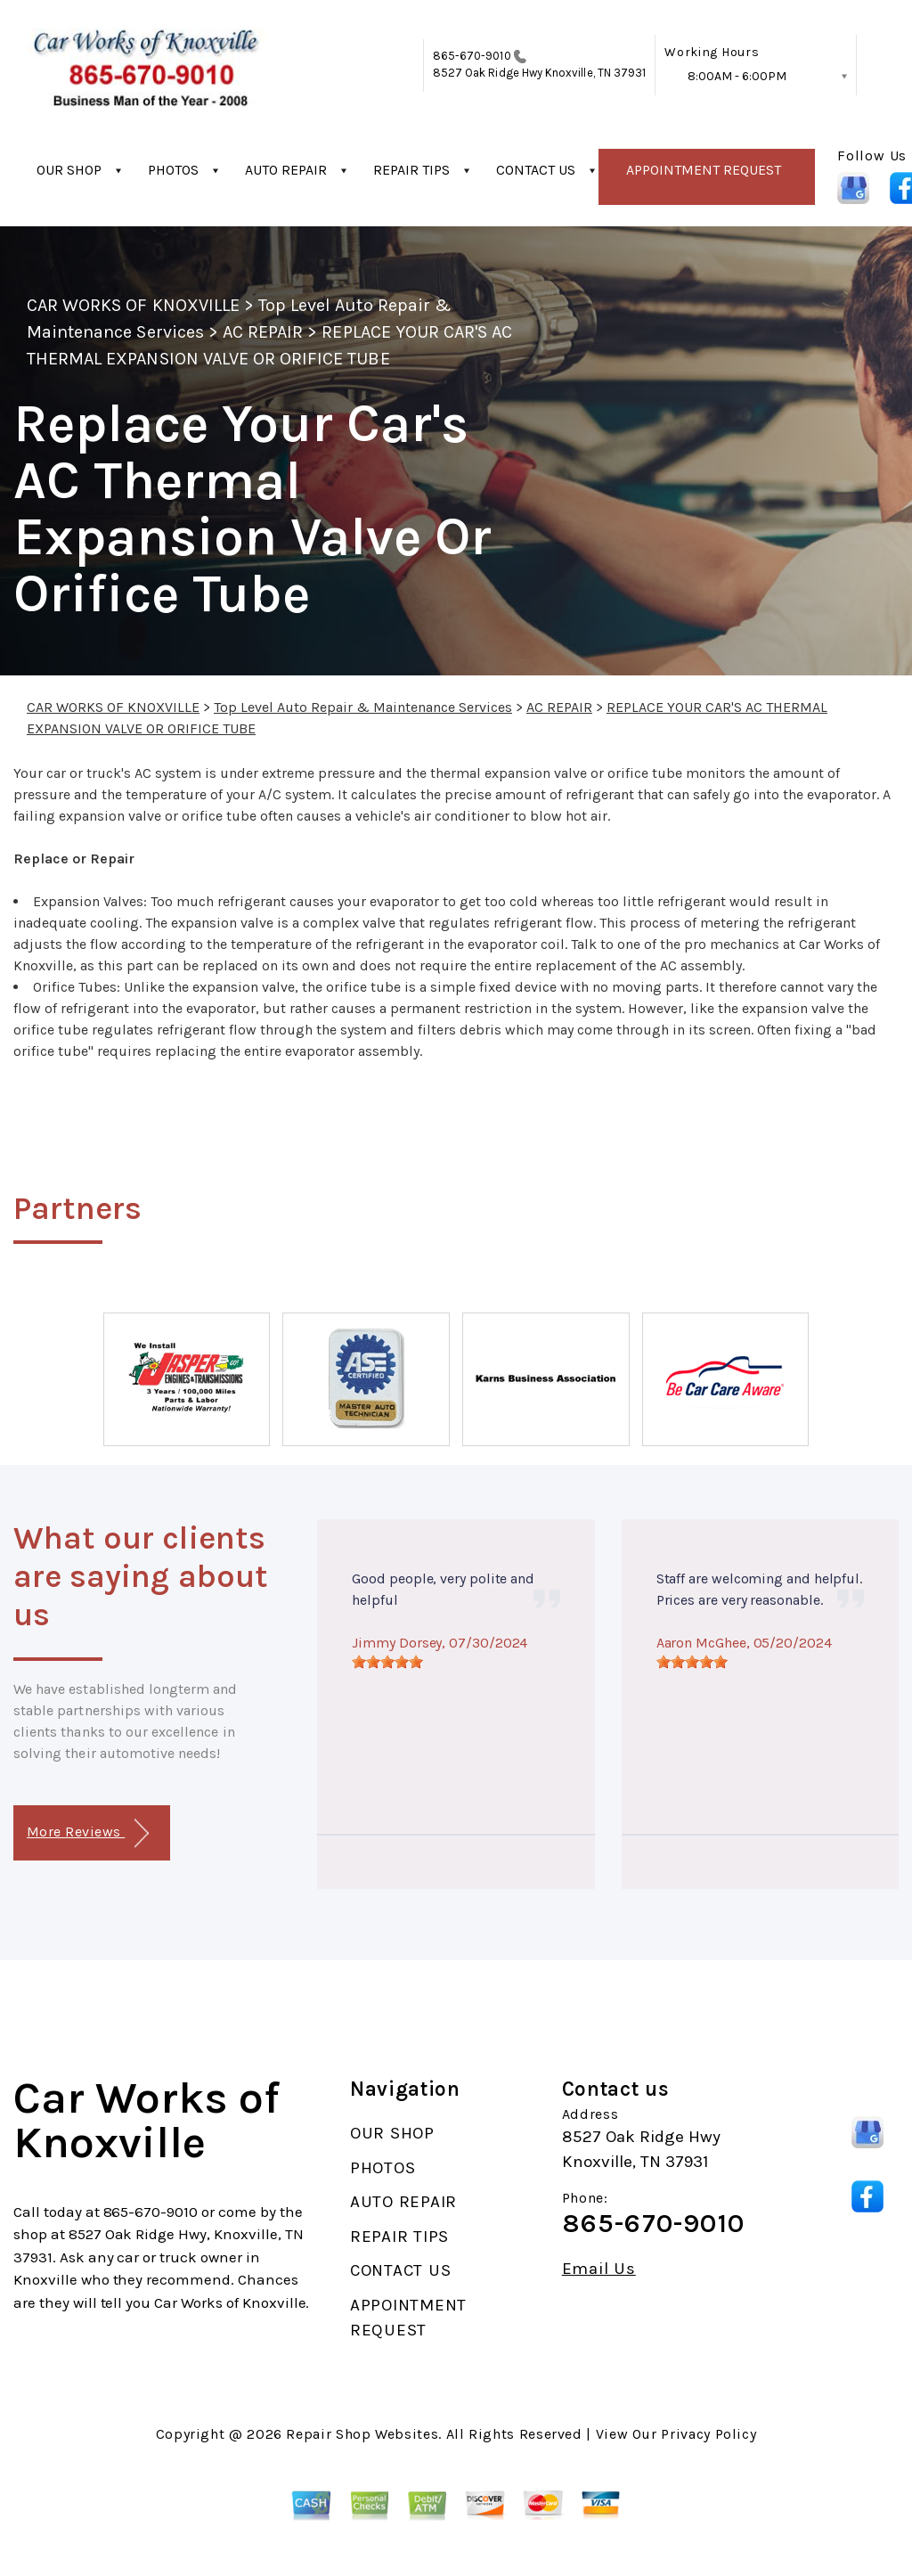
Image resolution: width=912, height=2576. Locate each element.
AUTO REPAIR (286, 169)
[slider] (387, 1662)
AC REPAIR (263, 332)
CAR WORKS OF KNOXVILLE (133, 305)
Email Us (599, 2269)
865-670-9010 (472, 55)
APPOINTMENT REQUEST (703, 169)
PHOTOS (173, 169)
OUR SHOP (69, 169)
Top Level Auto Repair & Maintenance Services (363, 707)
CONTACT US (535, 169)
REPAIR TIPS (411, 169)
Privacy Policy (708, 2433)
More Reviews (88, 1833)
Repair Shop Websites (362, 2433)
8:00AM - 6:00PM (737, 76)
